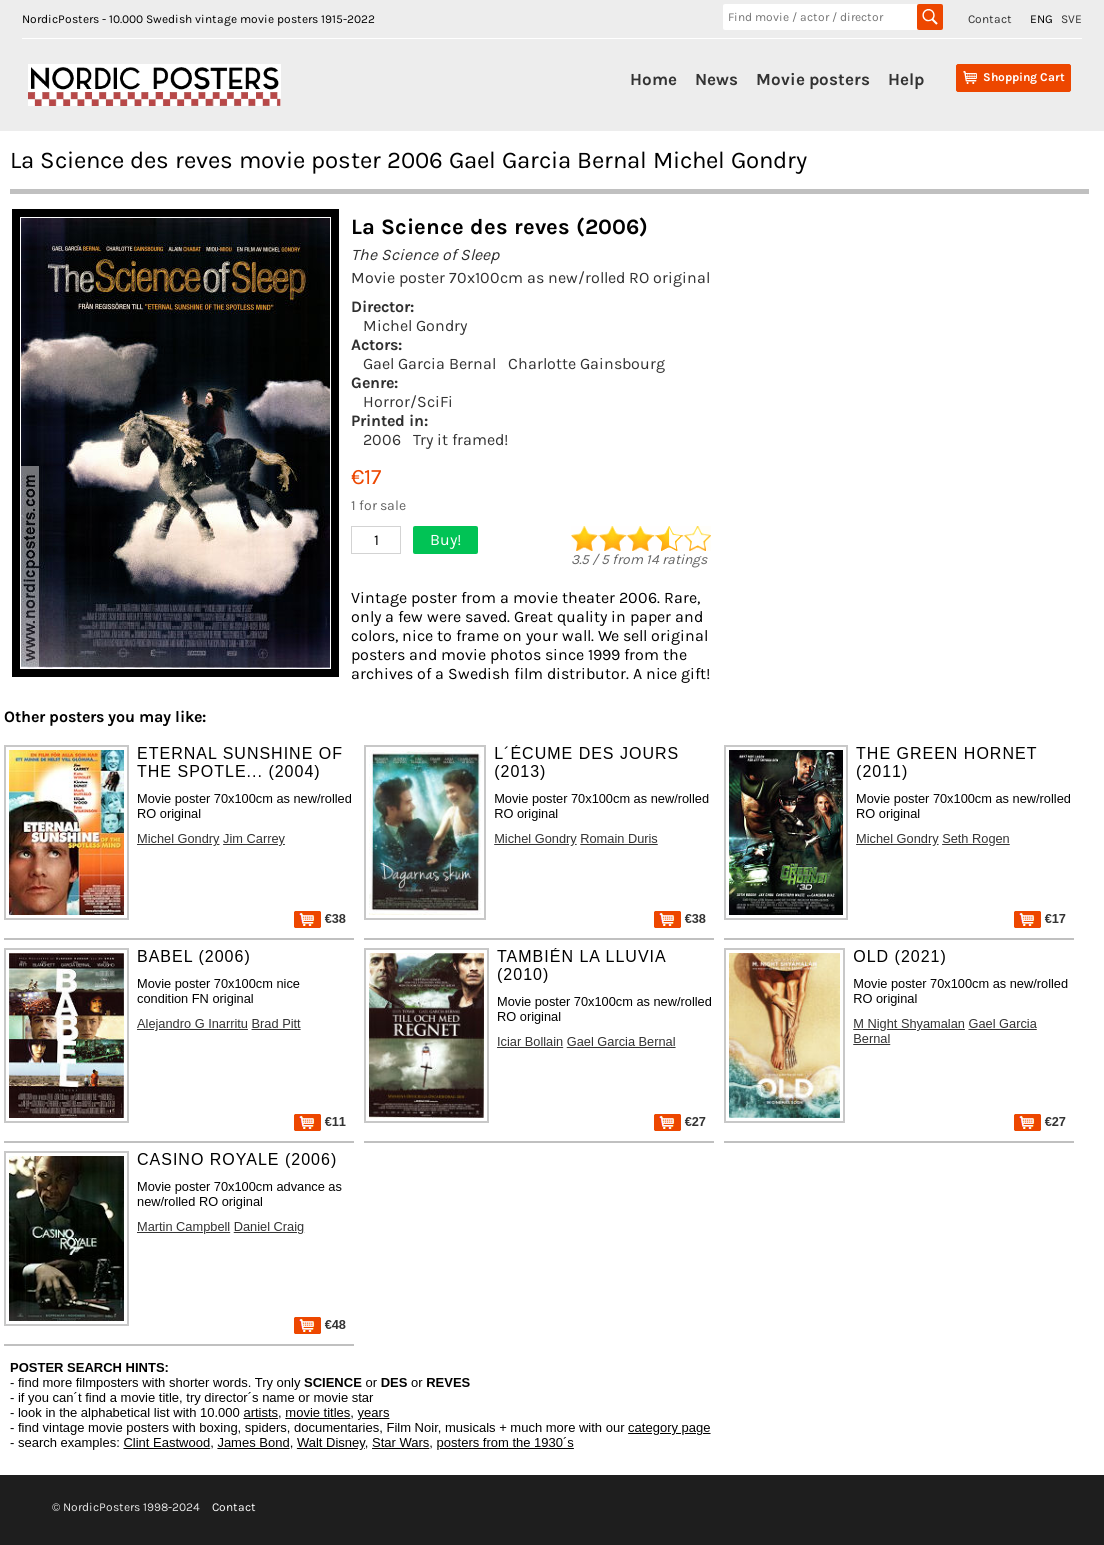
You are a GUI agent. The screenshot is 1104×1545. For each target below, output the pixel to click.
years (374, 1412)
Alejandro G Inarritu (192, 1023)
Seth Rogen (976, 838)
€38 (320, 918)
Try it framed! (460, 439)
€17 (1040, 918)
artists (260, 1412)
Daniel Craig (269, 1226)
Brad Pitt (276, 1023)
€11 (320, 1121)
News (716, 79)
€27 (680, 1121)
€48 (320, 1324)
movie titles (317, 1412)
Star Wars (400, 1442)
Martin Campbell (183, 1226)
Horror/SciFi (408, 401)
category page (669, 1427)
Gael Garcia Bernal (429, 363)
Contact (990, 19)
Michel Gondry (415, 325)
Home (653, 79)
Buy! (445, 539)
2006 (382, 439)
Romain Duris (619, 838)
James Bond (253, 1442)
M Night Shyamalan (909, 1023)
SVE (1071, 19)
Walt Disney (331, 1442)
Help (906, 79)
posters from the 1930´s (505, 1442)
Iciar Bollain (530, 1041)
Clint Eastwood (166, 1442)
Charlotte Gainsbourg (586, 363)
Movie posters (813, 79)
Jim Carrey (254, 838)
